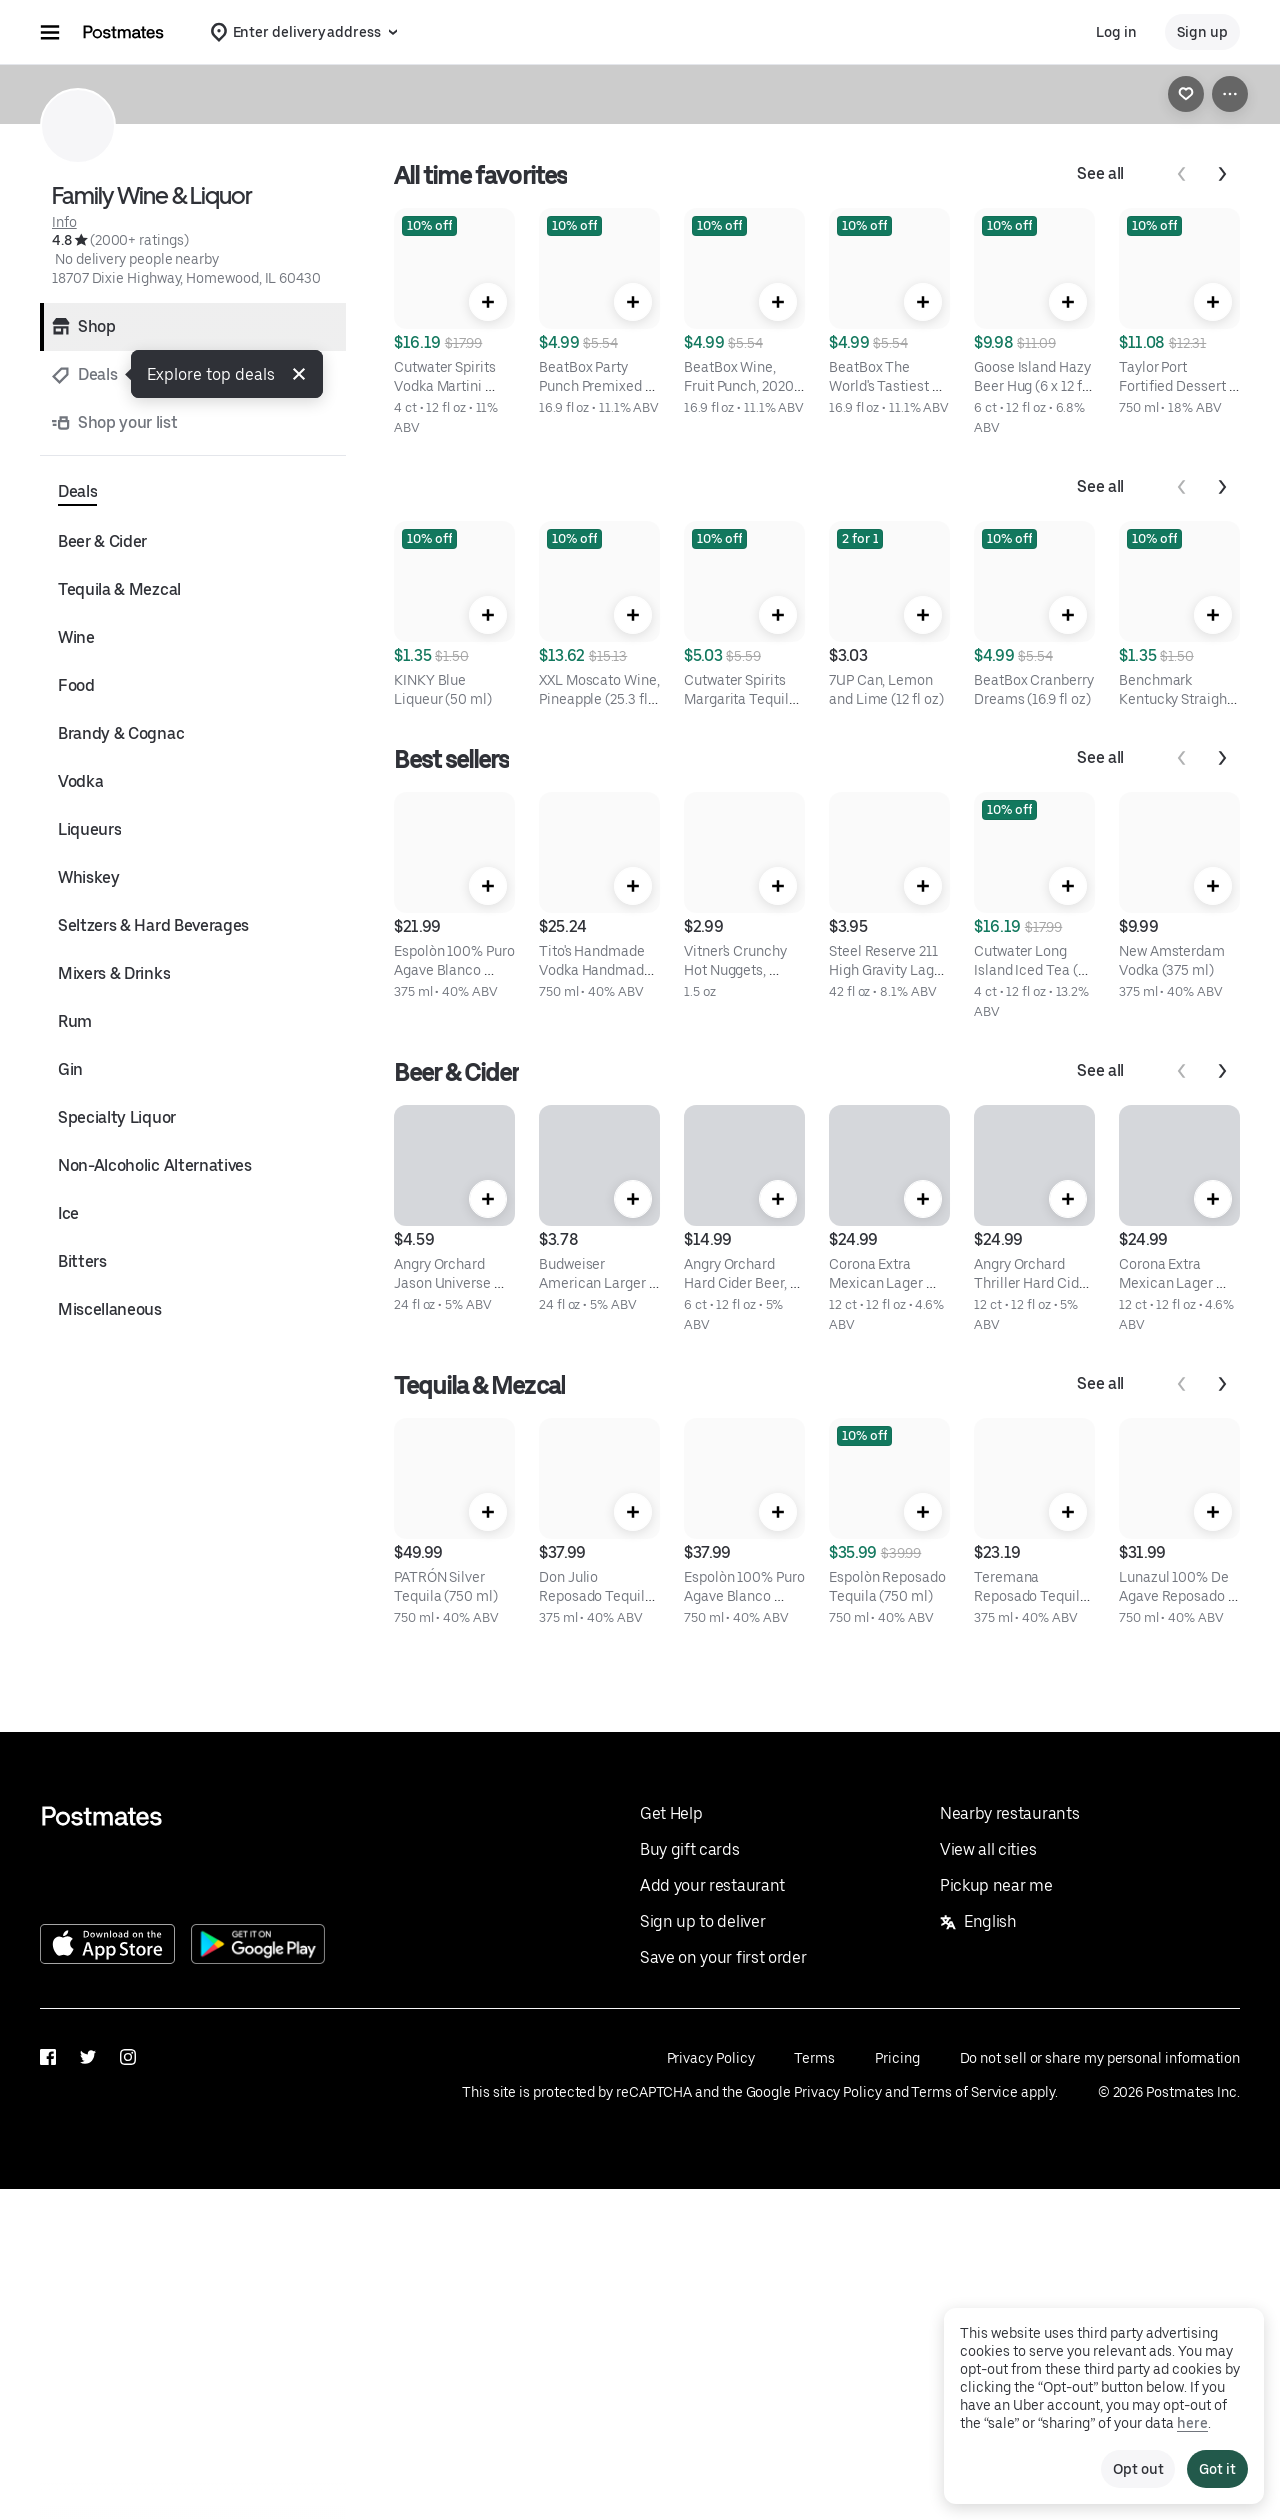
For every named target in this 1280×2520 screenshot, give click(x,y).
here (1192, 2423)
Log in (1116, 32)
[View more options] (1230, 94)
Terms (814, 2058)
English (978, 1921)
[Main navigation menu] (50, 32)
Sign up (1202, 32)
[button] (299, 374)
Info (64, 222)
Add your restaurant (712, 1885)
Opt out (1138, 2469)
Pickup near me (996, 1885)
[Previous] (1182, 174)
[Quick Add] (488, 302)
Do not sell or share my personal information (1100, 2058)
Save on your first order (723, 1957)
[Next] (1222, 174)
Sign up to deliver (702, 1921)
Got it (1217, 2469)
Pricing (897, 2058)
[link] (1186, 94)
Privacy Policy (711, 2058)
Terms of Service (964, 2092)
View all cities (988, 1849)
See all (1100, 173)
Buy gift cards (690, 1849)
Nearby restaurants (1009, 1813)
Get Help (671, 1813)
